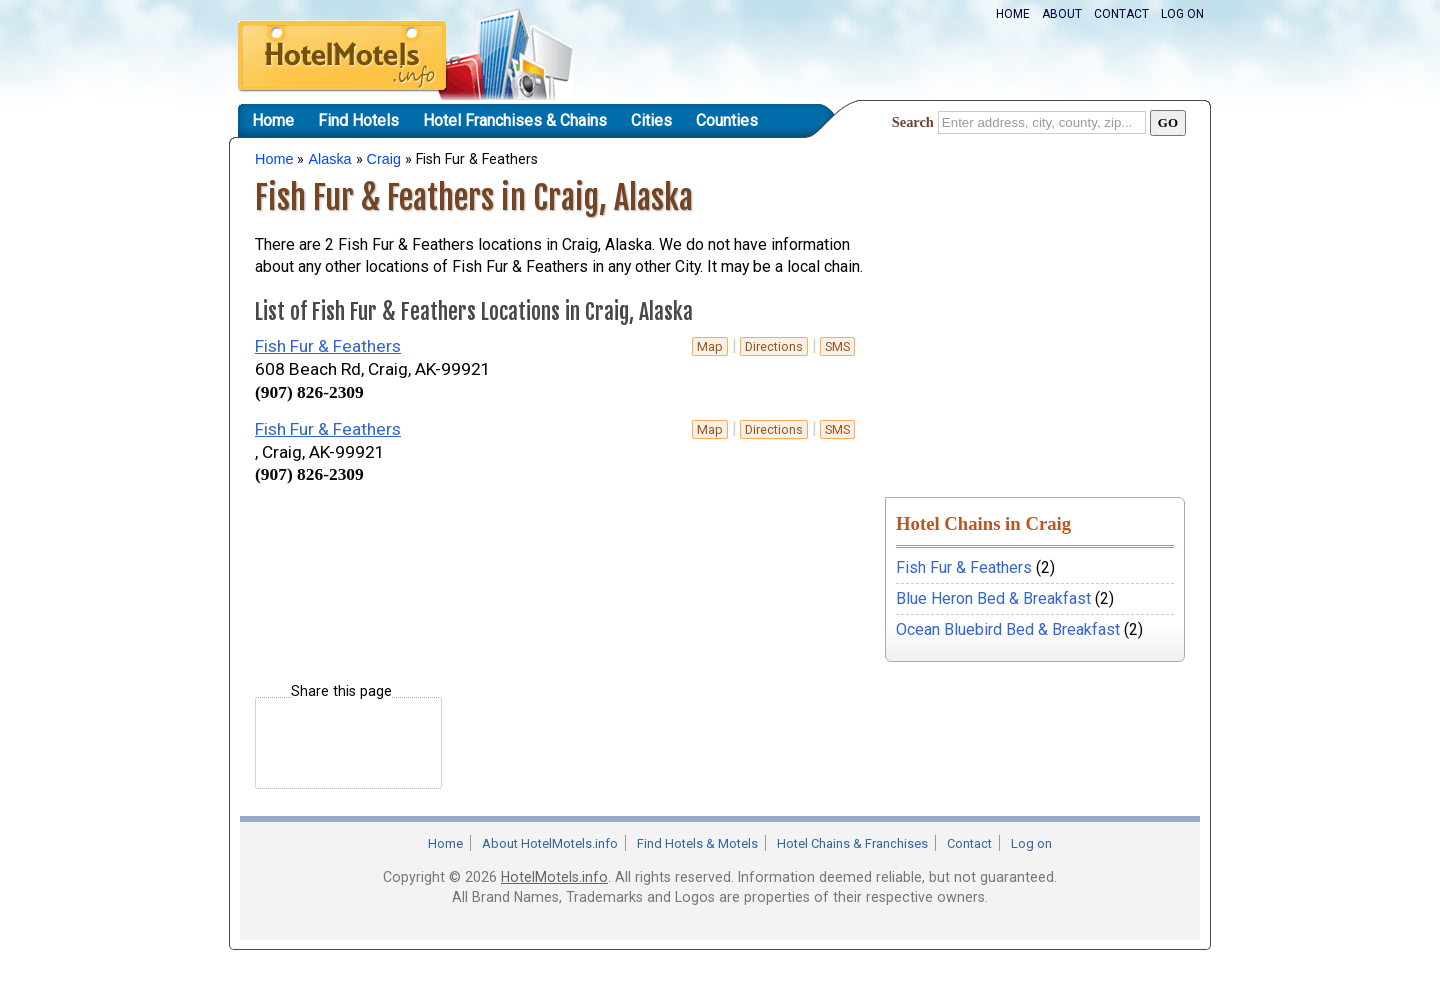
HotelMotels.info (554, 877)
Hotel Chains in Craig (983, 523)
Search (913, 122)
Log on (1182, 14)
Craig (384, 159)
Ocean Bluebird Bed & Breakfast (1008, 629)
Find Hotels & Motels (697, 843)
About (1062, 14)
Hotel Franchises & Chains (515, 120)
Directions (774, 346)
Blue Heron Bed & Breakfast (993, 598)
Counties (727, 120)
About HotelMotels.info (550, 843)
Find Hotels (358, 120)
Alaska (329, 159)
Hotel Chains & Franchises (852, 843)
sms (837, 346)
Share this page (341, 691)
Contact (1121, 14)
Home (1013, 14)
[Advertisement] (489, 530)
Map (710, 346)
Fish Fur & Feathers (328, 346)
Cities (651, 120)
